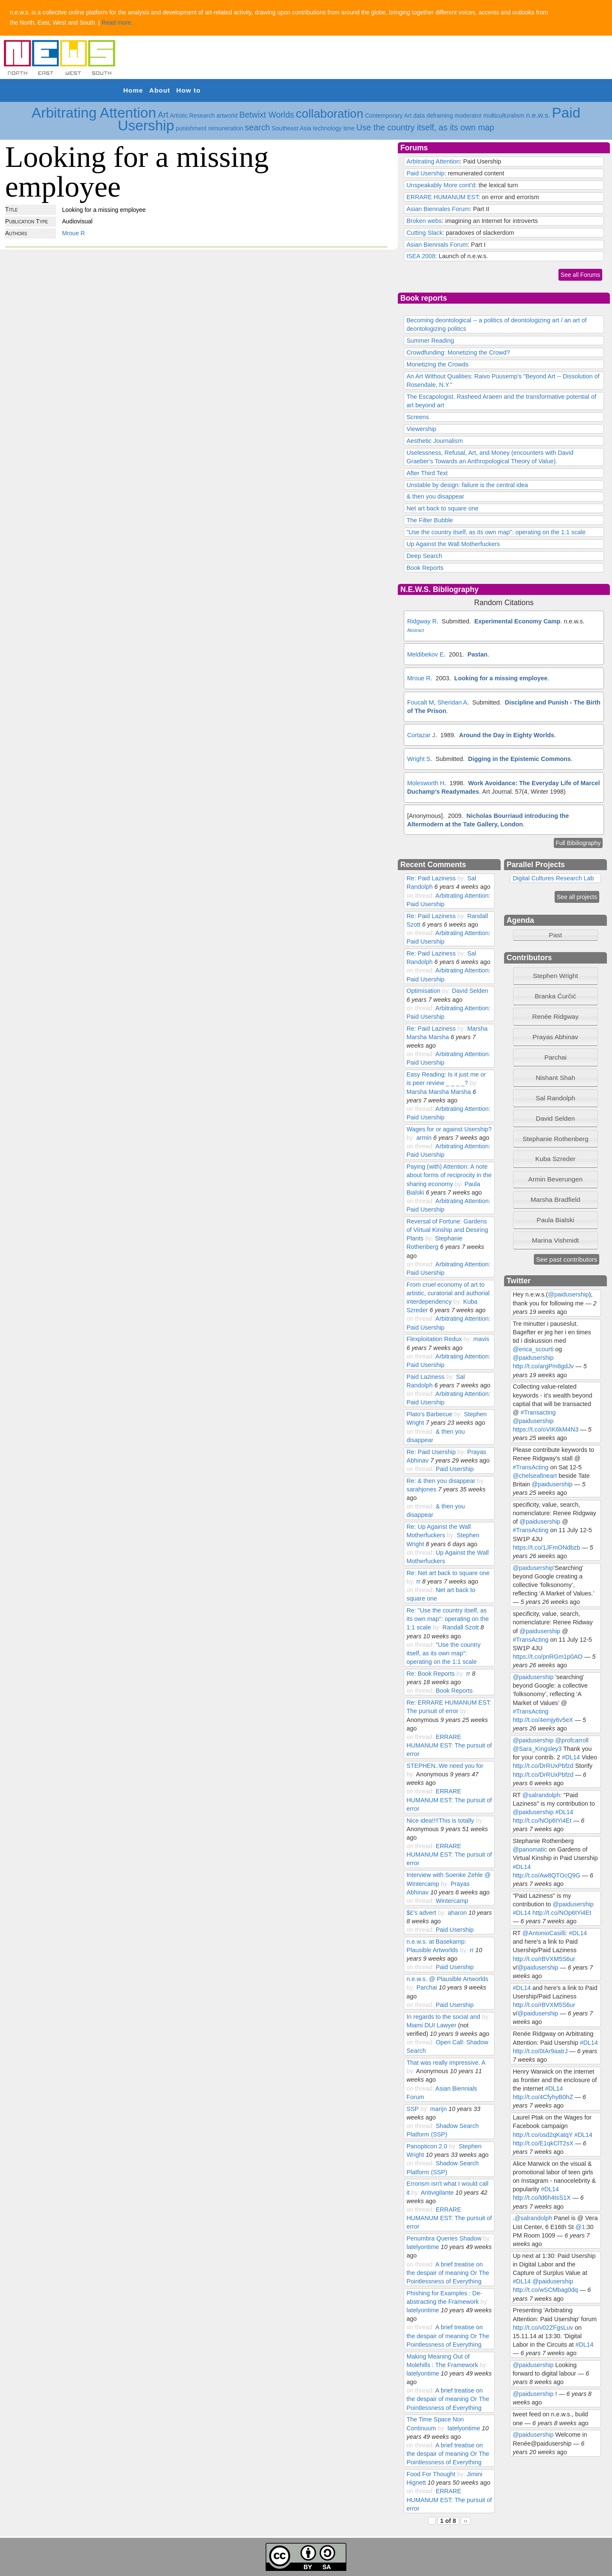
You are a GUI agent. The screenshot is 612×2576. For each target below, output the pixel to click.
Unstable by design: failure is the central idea (467, 485)
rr (418, 1581)
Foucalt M (420, 702)
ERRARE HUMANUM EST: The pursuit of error (449, 1745)
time (348, 128)
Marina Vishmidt (555, 1240)
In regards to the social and (443, 2016)
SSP (412, 2108)
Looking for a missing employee (500, 678)
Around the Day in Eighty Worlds (506, 735)
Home (133, 90)
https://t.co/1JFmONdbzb (546, 1547)
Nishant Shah (555, 1077)
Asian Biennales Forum (437, 209)
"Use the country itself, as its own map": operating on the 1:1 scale (495, 532)
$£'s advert (421, 1912)
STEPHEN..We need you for (444, 1765)
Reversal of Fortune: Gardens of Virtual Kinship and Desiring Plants (447, 1230)
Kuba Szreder (556, 1158)
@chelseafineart (535, 1475)
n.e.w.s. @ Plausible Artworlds (447, 1979)
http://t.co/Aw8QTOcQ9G (546, 1875)
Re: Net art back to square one (448, 1573)
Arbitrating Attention (93, 113)
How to (188, 90)
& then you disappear (435, 496)
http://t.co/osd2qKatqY (542, 2134)
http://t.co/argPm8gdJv (543, 1366)
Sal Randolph (555, 1098)
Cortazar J (421, 735)
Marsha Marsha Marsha (438, 1091)
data (419, 115)
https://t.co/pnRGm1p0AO (547, 1656)
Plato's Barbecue (429, 1414)
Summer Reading (430, 340)
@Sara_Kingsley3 (537, 1748)
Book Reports (424, 567)
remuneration (226, 128)
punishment (191, 128)
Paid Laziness (425, 1376)
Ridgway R (421, 621)
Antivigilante (437, 2192)
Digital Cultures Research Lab (553, 878)
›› (465, 2520)
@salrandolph (541, 1795)
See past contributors (566, 1259)
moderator (468, 115)
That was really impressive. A (445, 2062)
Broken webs (424, 220)
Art (163, 114)
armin (424, 1137)
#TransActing (530, 1467)
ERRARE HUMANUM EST (442, 197)
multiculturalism (503, 115)
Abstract (415, 630)
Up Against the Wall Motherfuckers (453, 544)
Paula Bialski (556, 1219)
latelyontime (422, 2246)
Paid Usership (425, 173)
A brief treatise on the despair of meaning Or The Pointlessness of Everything (447, 2273)
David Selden (470, 990)
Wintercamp (452, 1900)
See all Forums (580, 274)
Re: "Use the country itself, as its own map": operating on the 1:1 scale (447, 1619)
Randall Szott (460, 1627)
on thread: (420, 895)
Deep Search (424, 555)
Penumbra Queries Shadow (444, 2238)
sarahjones (421, 1489)
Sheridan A (452, 702)
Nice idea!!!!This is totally (440, 1820)
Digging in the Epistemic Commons (519, 758)
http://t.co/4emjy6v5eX (543, 1719)
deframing (439, 115)
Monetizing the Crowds (437, 364)
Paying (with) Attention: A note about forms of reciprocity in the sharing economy (448, 1175)
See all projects (577, 896)
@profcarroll (571, 1740)
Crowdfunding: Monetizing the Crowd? (458, 352)
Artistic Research (192, 115)
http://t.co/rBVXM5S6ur (544, 1959)
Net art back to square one (442, 508)
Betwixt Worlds (266, 114)
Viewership (421, 429)
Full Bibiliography (578, 843)
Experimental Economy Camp (517, 621)
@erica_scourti (533, 1349)
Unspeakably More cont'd (440, 185)
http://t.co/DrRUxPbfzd (543, 1765)
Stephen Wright (555, 975)
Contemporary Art (388, 115)
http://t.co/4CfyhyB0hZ (543, 2097)
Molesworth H (426, 783)
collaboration (329, 113)
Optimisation (423, 990)
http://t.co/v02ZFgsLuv (543, 2327)
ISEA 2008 (420, 256)
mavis (481, 1339)
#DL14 (571, 1757)
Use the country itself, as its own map (425, 127)
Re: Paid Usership (431, 1452)
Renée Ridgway (555, 1016)
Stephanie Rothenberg (555, 1138)
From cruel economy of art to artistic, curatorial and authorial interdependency (448, 1293)
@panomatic (530, 1849)
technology (327, 128)
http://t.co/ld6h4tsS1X (542, 2197)
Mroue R (73, 233)
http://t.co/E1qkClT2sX (543, 2143)
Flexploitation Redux (434, 1339)
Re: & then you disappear (440, 1480)
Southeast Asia (291, 128)
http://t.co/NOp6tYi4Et (542, 1820)
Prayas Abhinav (555, 1036)
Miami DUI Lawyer (431, 2025)
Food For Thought (430, 2474)
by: (462, 878)
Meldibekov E (425, 654)
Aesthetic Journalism (434, 440)
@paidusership (568, 1294)
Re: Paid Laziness (431, 878)
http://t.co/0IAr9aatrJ (540, 2051)
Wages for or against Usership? (449, 1129)
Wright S (419, 758)
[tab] (555, 976)
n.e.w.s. (538, 115)
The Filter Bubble (429, 520)
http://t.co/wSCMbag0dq (545, 2289)
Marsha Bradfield (555, 1199)
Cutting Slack (424, 232)
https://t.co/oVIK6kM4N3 (545, 1429)
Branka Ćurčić (555, 996)
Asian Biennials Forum (437, 244)
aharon (457, 1912)
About (159, 90)
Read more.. (118, 22)
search (257, 127)
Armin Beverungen (555, 1179)
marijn (438, 2108)
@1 (580, 2227)
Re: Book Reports (430, 1673)
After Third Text (427, 473)
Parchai (426, 1987)
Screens (417, 417)
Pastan (477, 654)
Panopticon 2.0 (426, 2146)
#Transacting (538, 1412)
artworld (227, 115)
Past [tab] (539, 935)
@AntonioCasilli (544, 1933)
